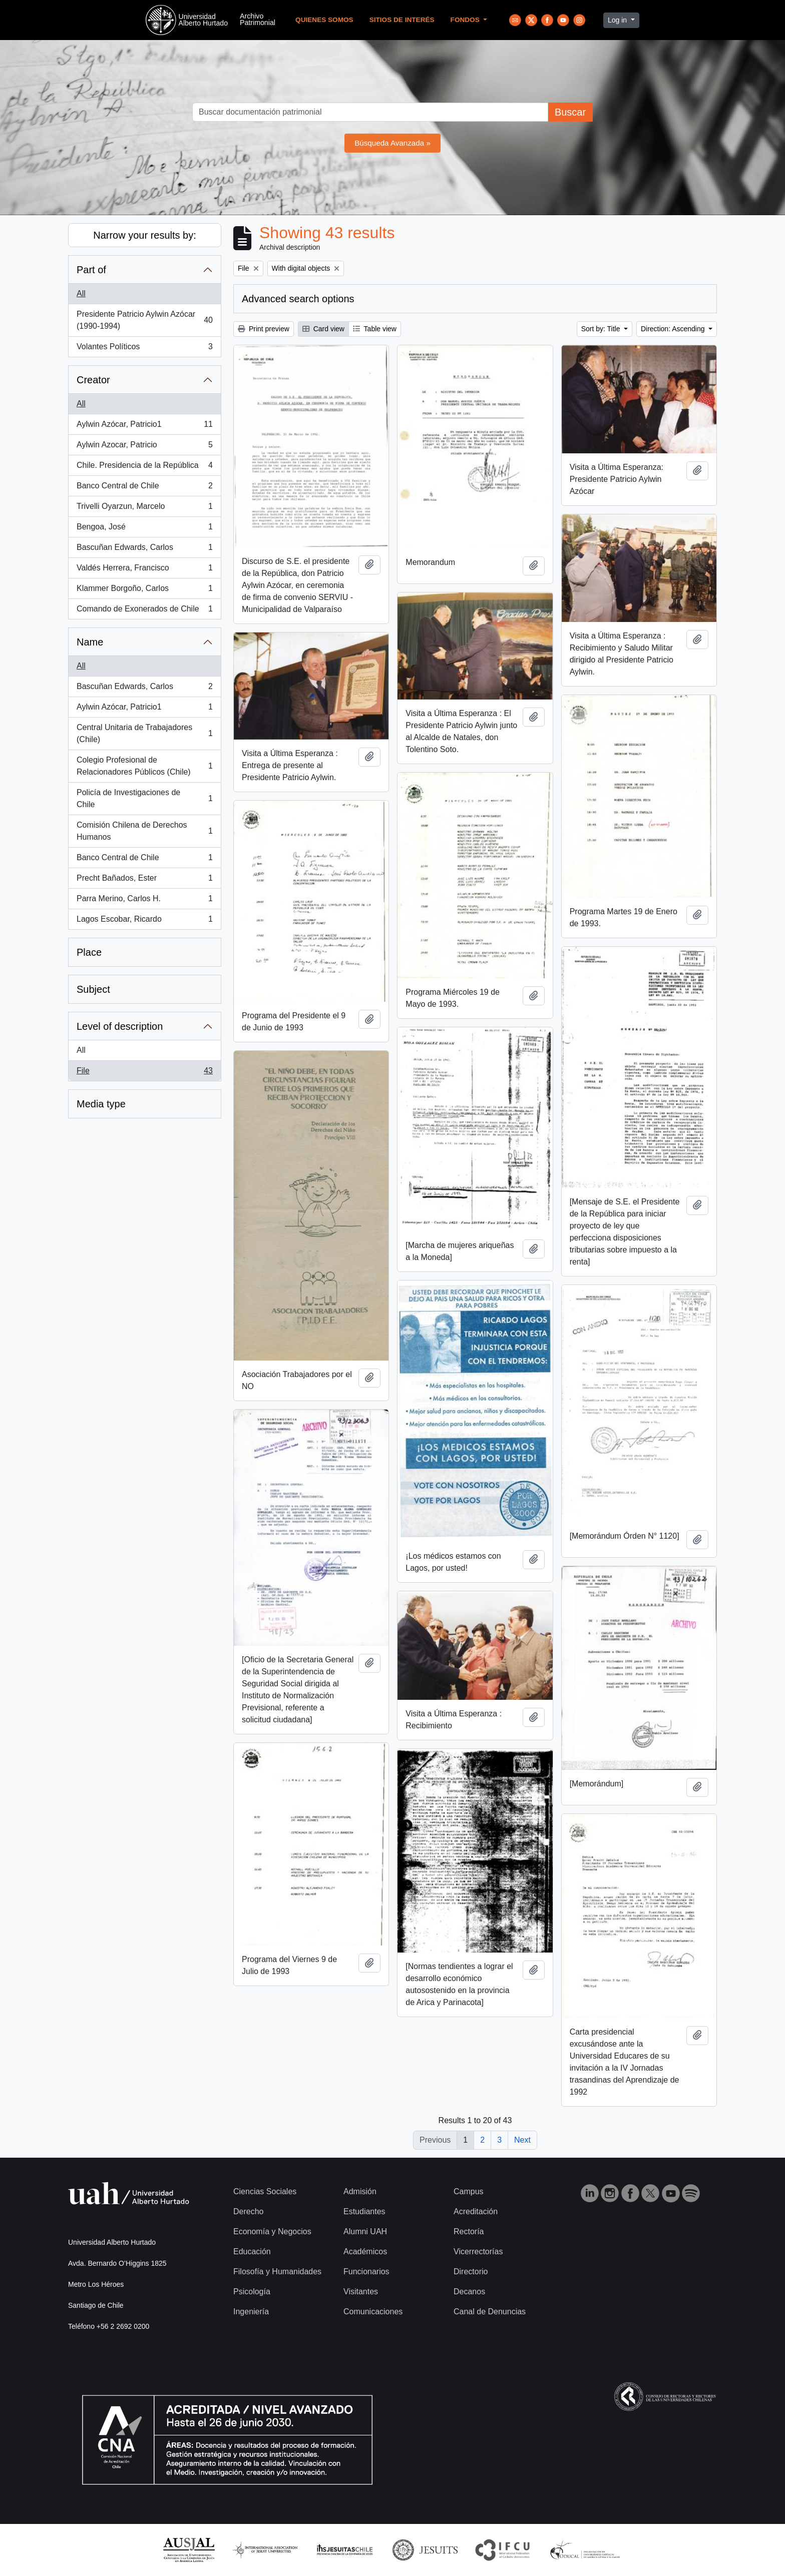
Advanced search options (298, 298)
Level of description (120, 1026)
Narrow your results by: (144, 235)
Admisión (359, 2191)
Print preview (263, 329)
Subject (93, 989)
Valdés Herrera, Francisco (144, 570)
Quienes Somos (324, 20)
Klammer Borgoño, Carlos (144, 590)
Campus (469, 2191)
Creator (93, 379)
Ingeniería (251, 2311)
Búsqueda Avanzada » (392, 143)
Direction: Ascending (674, 329)
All (81, 293)
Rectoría (469, 2231)
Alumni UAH (365, 2231)
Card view (323, 329)
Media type (101, 1103)
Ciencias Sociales (264, 2191)
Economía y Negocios (272, 2231)
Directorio (471, 2271)
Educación (252, 2251)
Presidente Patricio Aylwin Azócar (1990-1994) (144, 320)
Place (89, 952)
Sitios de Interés (402, 20)
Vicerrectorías (478, 2251)
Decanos (469, 2291)
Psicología (251, 2291)
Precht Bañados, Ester (144, 880)
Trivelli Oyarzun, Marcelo (144, 508)
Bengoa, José (144, 529)
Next (522, 2140)
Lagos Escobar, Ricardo (144, 921)
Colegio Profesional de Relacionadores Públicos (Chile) (144, 766)
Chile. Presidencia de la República (144, 467)
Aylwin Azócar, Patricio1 (144, 426)
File (144, 1073)
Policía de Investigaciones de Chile (144, 798)
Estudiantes (364, 2211)
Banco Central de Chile (144, 488)
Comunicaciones (373, 2311)
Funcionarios (366, 2271)
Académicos (365, 2251)
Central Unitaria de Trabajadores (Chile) (144, 733)
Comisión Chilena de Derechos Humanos (144, 831)
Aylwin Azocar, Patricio (144, 447)
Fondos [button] (466, 20)
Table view (375, 329)
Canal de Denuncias (490, 2311)
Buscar (570, 112)
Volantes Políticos (144, 349)
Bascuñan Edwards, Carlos (144, 549)
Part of (91, 269)
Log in (618, 20)
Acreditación (476, 2211)
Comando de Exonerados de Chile (144, 611)
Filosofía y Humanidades (277, 2271)
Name (90, 642)
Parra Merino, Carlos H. (144, 901)
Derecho (248, 2211)
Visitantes (360, 2291)
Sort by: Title (601, 329)
